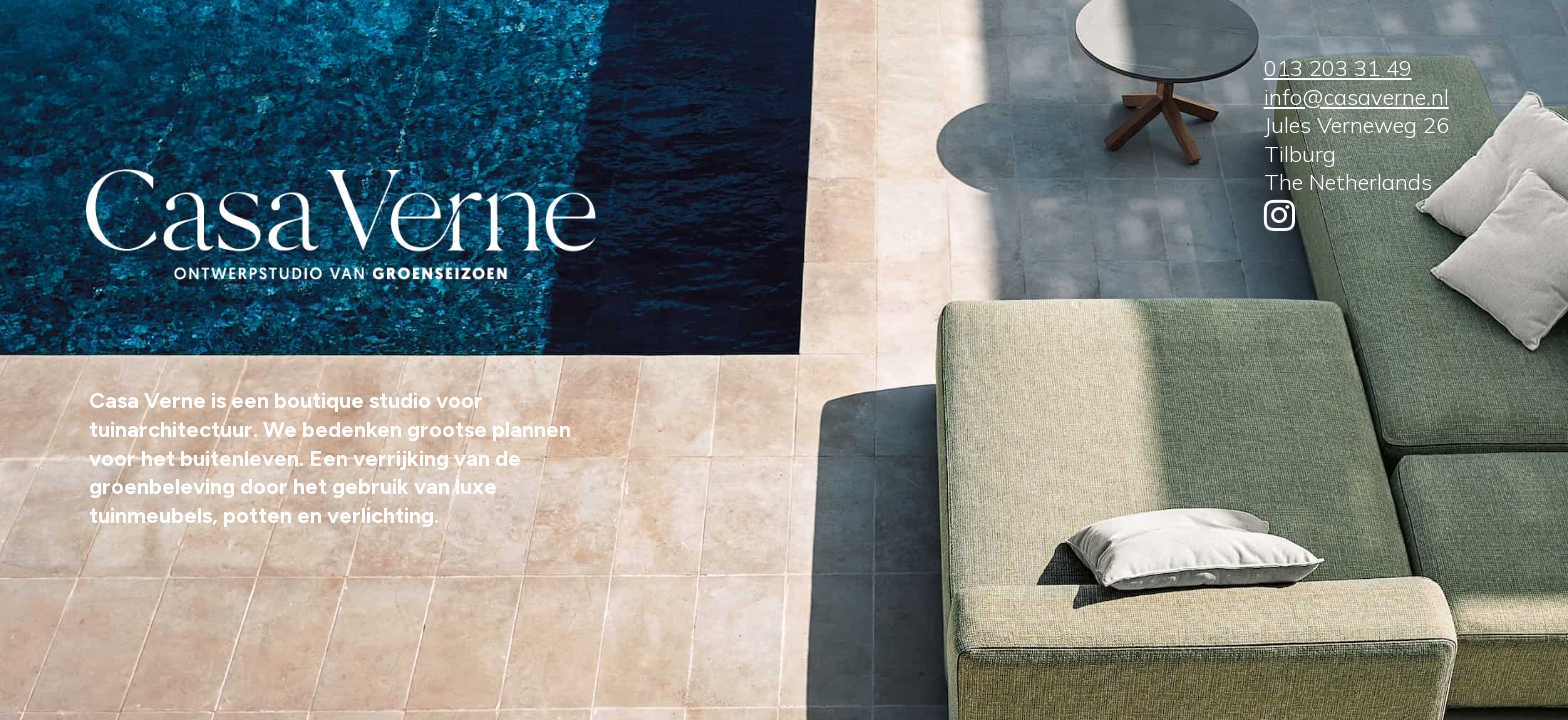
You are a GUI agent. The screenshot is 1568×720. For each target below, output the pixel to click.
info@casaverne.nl (1356, 97)
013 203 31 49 (1338, 68)
